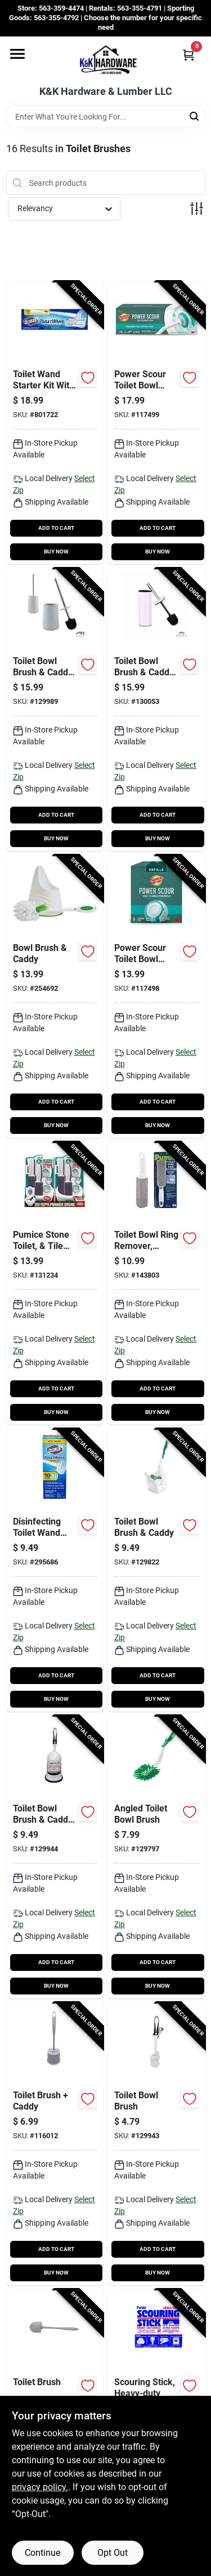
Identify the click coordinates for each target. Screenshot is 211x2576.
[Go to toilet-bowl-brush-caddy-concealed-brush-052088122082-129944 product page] (55, 1856)
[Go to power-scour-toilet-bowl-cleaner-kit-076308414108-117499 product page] (156, 422)
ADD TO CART (56, 528)
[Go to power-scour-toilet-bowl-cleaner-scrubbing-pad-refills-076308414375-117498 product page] (156, 996)
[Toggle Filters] (196, 208)
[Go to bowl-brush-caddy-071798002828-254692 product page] (55, 996)
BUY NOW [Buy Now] (56, 551)
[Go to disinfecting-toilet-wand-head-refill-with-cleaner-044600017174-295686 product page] (55, 1570)
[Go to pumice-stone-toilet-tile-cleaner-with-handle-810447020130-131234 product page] (55, 1283)
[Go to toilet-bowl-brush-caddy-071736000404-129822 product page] (156, 1570)
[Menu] (17, 54)
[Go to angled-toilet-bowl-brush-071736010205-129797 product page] (156, 1856)
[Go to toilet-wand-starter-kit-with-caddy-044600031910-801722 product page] (55, 422)
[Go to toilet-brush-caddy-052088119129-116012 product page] (55, 2143)
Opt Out (112, 2552)
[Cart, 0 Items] (188, 55)
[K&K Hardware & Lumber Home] (106, 61)
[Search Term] (105, 117)
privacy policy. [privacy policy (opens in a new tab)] (40, 2487)
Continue (42, 2552)
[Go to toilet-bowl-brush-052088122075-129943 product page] (156, 2143)
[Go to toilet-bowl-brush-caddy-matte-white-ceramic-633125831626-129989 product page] (55, 709)
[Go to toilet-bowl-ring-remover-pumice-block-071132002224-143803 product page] (156, 1283)
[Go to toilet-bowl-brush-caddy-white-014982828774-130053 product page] (156, 709)
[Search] (195, 116)
